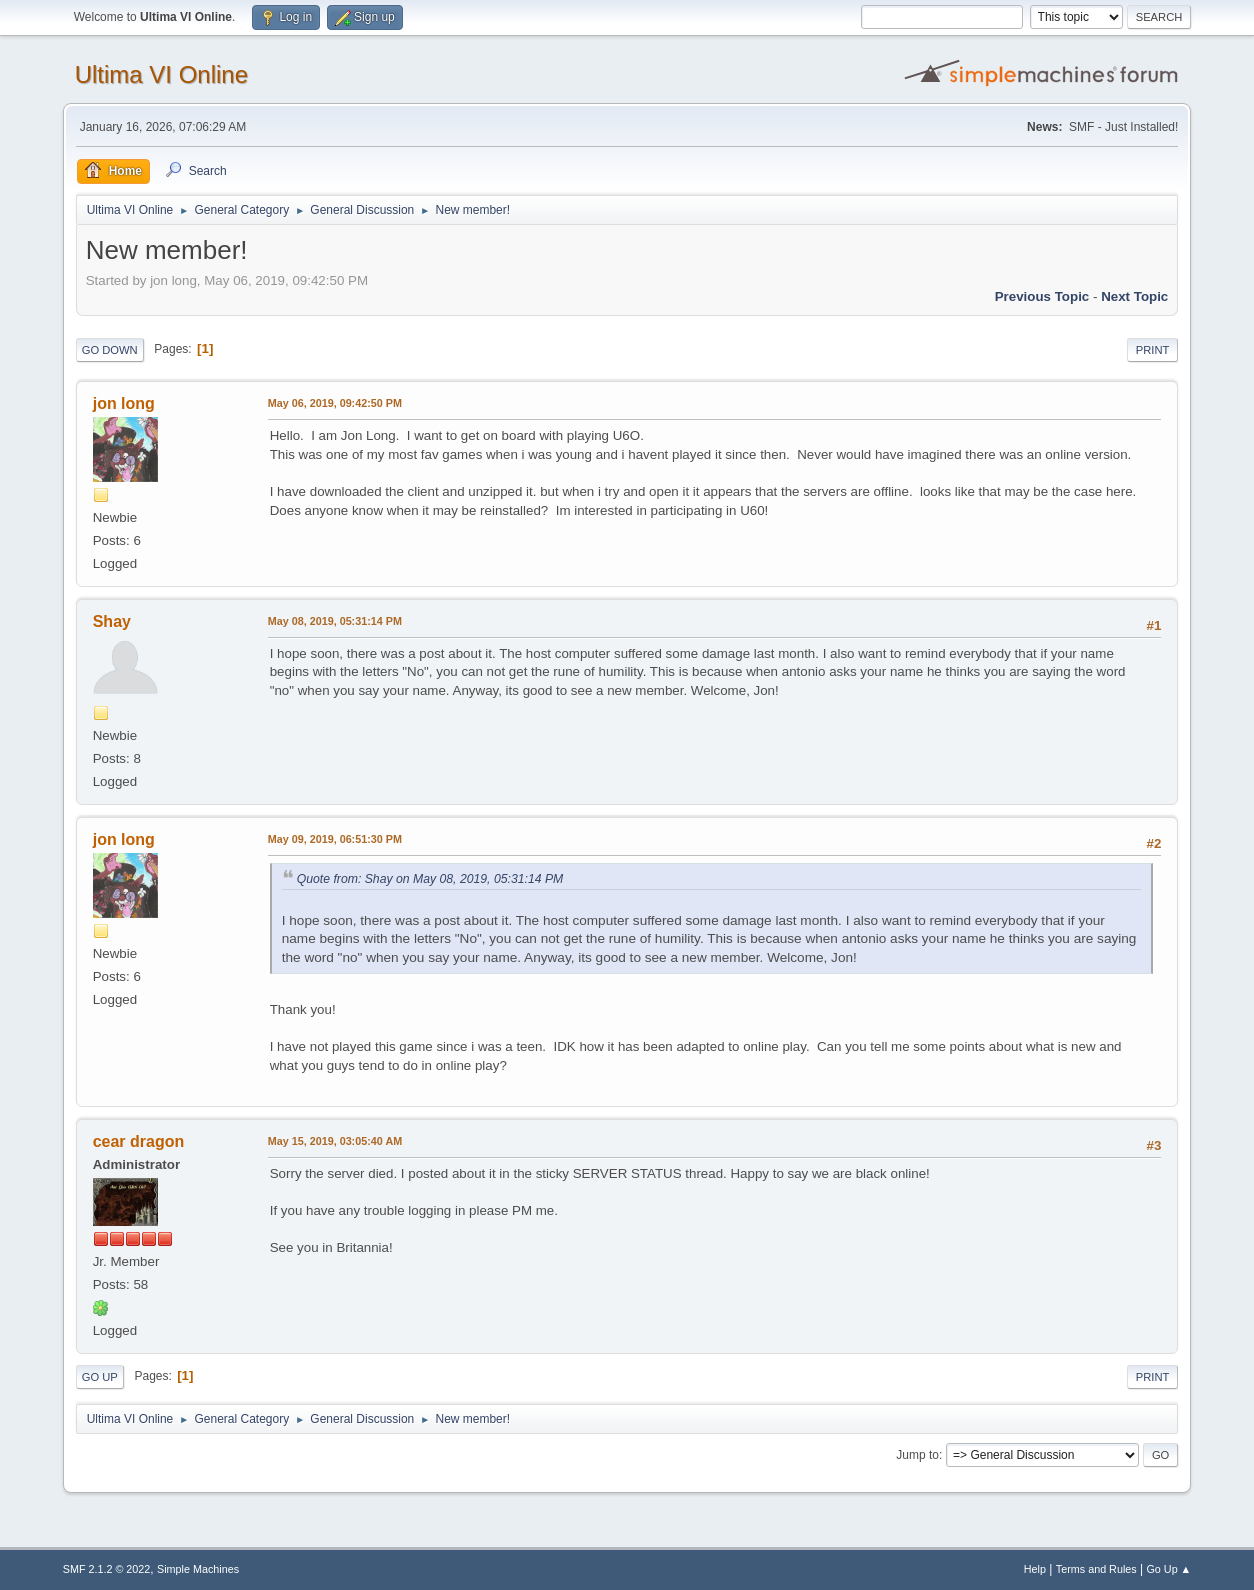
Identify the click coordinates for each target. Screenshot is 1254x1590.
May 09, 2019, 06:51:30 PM (335, 839)
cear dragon (139, 1141)
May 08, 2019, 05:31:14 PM (335, 621)
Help (1035, 1569)
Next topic (1134, 296)
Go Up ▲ (1168, 1569)
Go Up (100, 1377)
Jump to (917, 1455)
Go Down (110, 350)
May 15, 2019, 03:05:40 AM (335, 1141)
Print (1153, 350)
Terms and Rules (1096, 1569)
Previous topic (1042, 296)
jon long (124, 403)
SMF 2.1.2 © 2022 (107, 1569)
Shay (112, 621)
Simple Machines (198, 1569)
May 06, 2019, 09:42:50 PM (335, 403)
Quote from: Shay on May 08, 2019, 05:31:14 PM (430, 879)
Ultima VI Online (161, 74)
